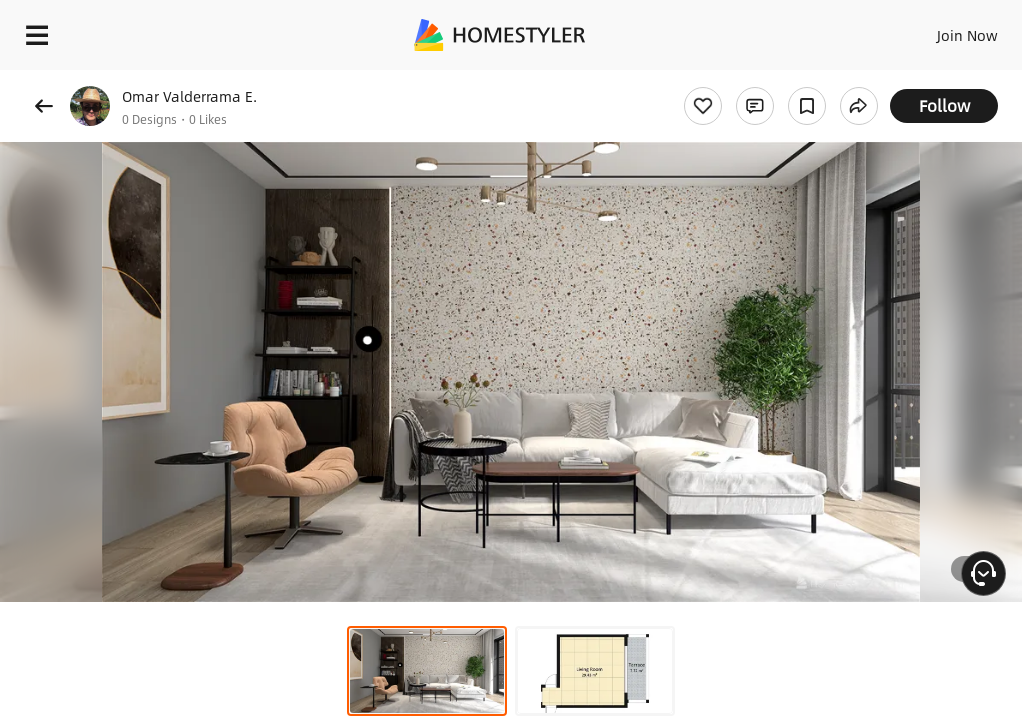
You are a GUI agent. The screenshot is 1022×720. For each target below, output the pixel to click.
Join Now (967, 35)
